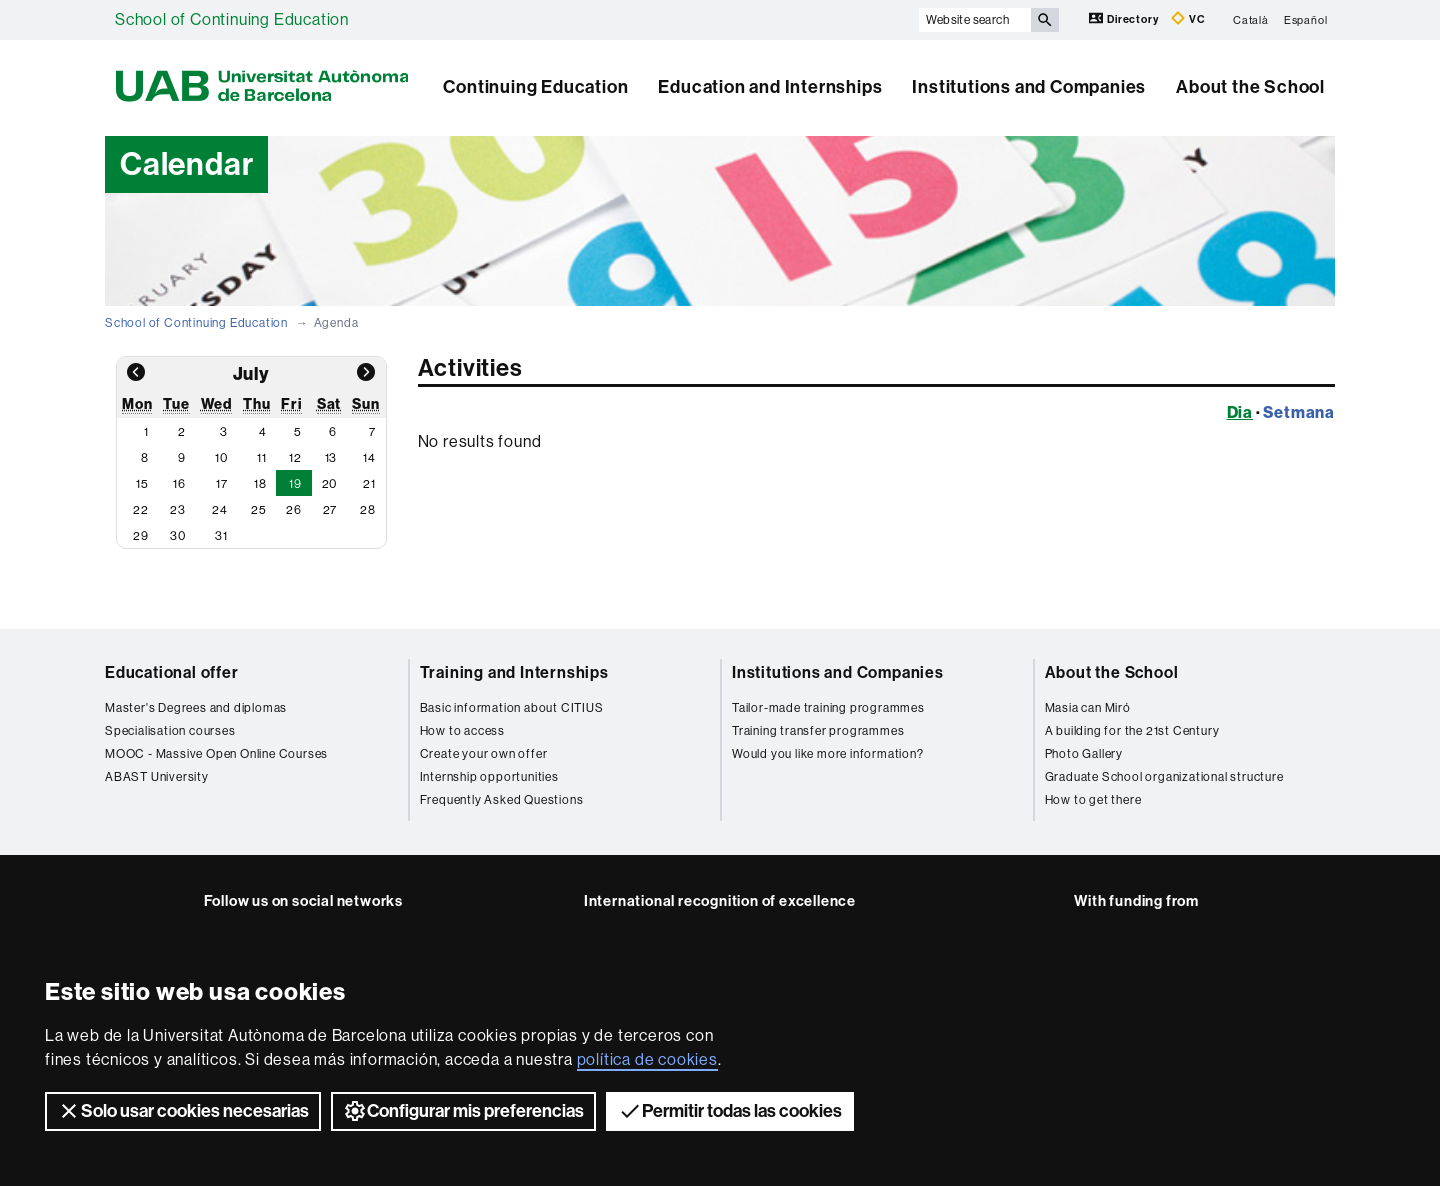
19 (295, 484)
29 (141, 536)
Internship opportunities (489, 777)
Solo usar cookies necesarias (183, 1111)
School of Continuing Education (232, 19)
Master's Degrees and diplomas (196, 708)
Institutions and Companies (1029, 87)
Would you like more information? (828, 754)
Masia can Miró (1088, 708)
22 (141, 510)
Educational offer (172, 672)
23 (178, 510)
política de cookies (647, 1059)
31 (221, 536)
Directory (1125, 18)
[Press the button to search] (1045, 20)
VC (1188, 18)
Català (1251, 19)
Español (1306, 19)
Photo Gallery (1084, 754)
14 (369, 458)
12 (295, 458)
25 (259, 510)
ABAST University (157, 777)
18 (260, 484)
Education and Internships (770, 87)
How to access (462, 731)
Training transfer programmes (818, 731)
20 (330, 484)
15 (142, 484)
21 (369, 484)
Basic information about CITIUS (512, 708)
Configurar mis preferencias (463, 1111)
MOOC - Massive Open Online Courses (216, 754)
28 (368, 510)
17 (222, 484)
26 (294, 510)
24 (220, 510)
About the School (1250, 87)
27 (330, 510)
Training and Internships (514, 672)
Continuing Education (535, 87)
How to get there (1093, 800)
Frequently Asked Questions (502, 800)
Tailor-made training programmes (828, 708)
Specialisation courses (170, 731)
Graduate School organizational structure (1164, 777)
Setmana (1299, 412)
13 (331, 458)
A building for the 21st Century (1132, 731)
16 (179, 484)
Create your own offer (484, 754)
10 (221, 458)
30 (178, 536)
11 (262, 458)
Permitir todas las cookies (730, 1111)
